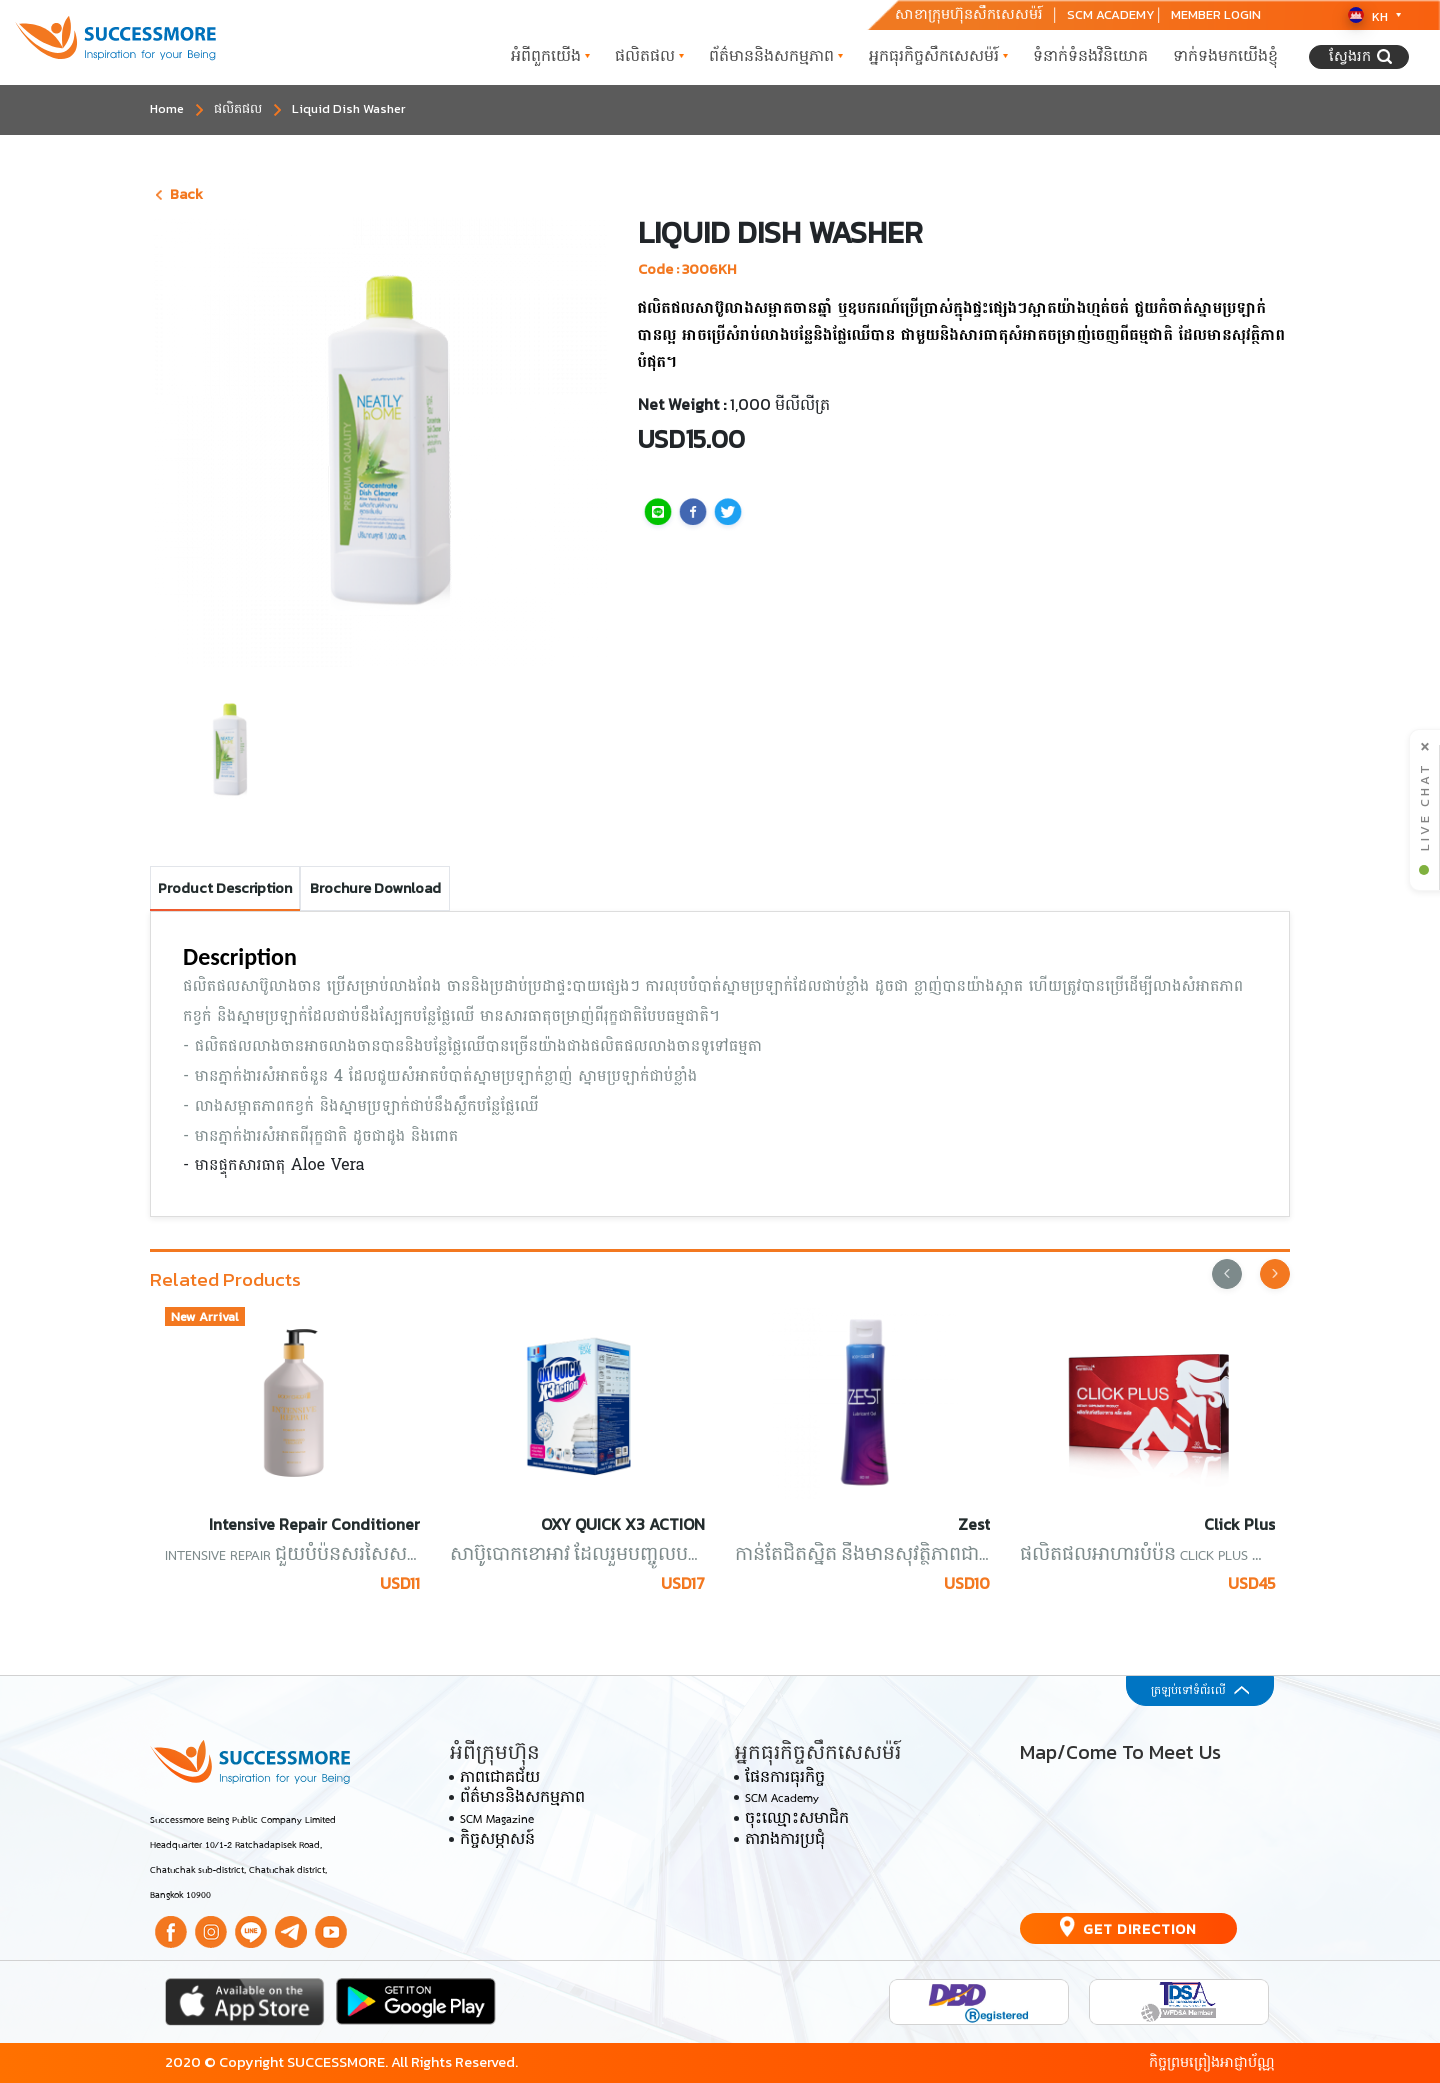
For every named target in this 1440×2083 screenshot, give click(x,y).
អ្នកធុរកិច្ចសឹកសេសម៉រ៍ (938, 55)
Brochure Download (375, 888)
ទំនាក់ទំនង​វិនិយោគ (1090, 55)
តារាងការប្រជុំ (785, 1841)
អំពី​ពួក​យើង (550, 55)
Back (179, 194)
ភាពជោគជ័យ (500, 1779)
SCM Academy (782, 1800)
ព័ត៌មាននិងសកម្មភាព (776, 55)
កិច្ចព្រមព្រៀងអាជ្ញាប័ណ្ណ (1212, 2062)
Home (167, 108)
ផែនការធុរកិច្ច (785, 1779)
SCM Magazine (497, 1820)
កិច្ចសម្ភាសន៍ (497, 1841)
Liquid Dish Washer (349, 108)
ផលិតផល (649, 55)
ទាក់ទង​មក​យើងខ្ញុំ (1225, 55)
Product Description (225, 888)
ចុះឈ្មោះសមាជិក (797, 1820)
